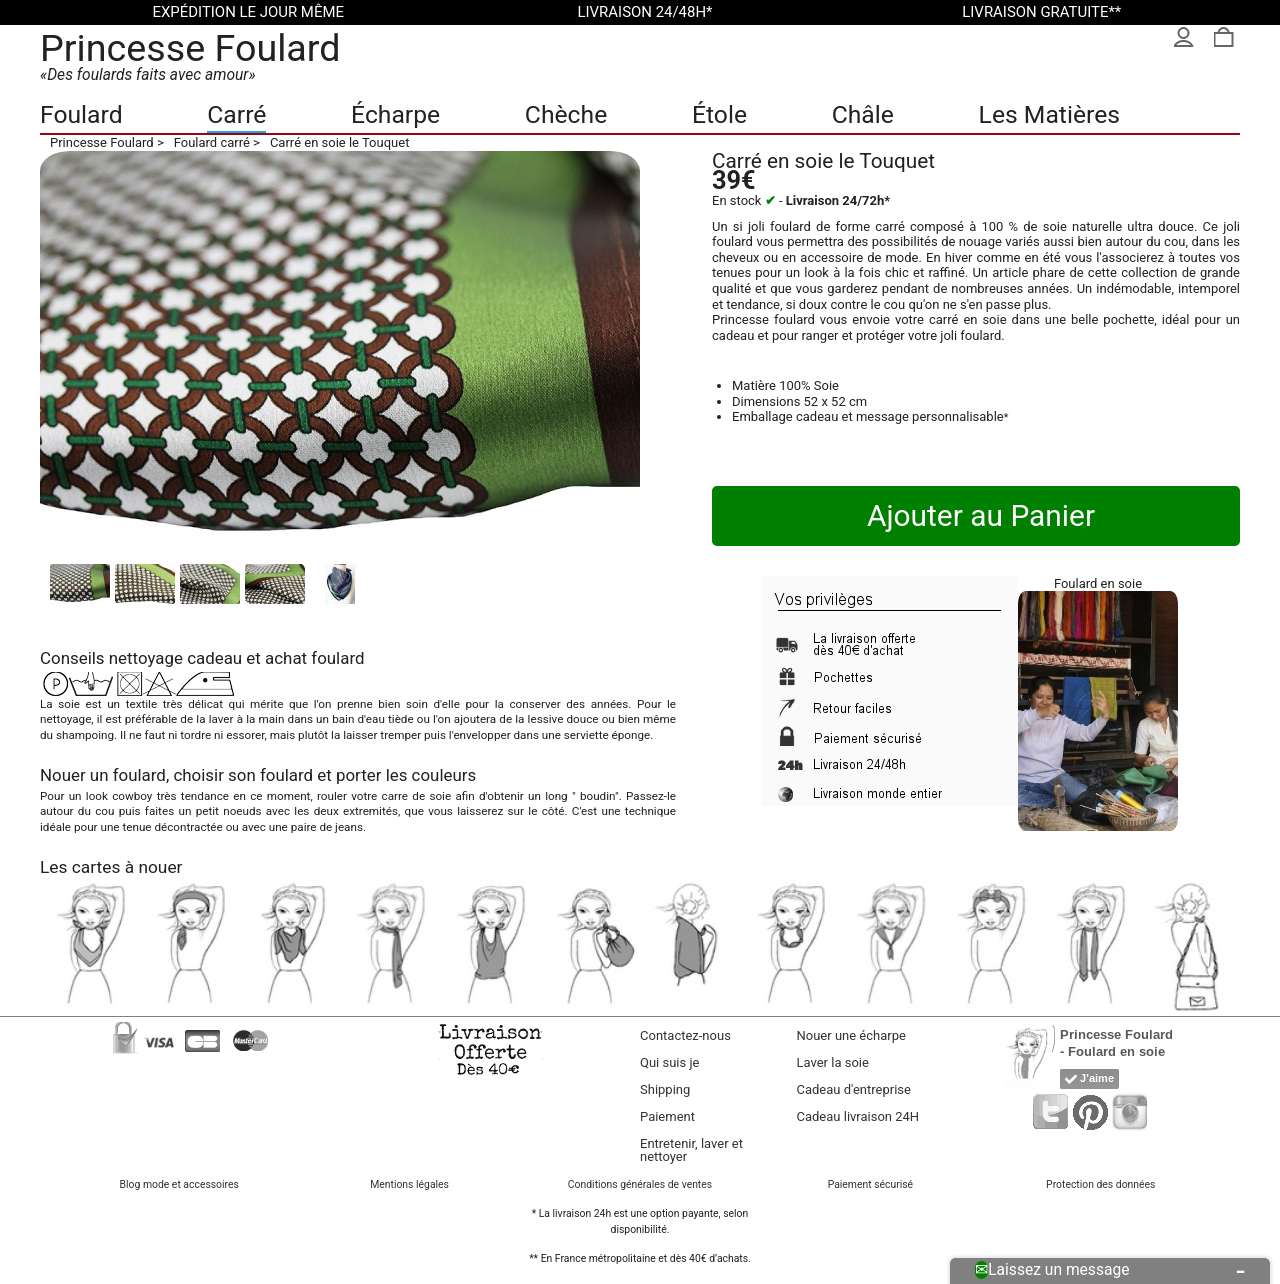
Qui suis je (669, 1062)
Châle (863, 114)
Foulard (81, 114)
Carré (236, 114)
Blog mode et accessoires (179, 1184)
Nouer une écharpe (851, 1035)
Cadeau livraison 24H (858, 1116)
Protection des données (1100, 1184)
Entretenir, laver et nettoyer (691, 1150)
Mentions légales (409, 1184)
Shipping (665, 1089)
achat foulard (314, 658)
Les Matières (1049, 114)
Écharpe (395, 114)
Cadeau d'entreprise (854, 1089)
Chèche (566, 114)
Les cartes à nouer (111, 867)
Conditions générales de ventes (640, 1184)
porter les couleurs (406, 775)
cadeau (214, 658)
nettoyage (146, 658)
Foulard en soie (1098, 583)
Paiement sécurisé (870, 1184)
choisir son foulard (243, 775)
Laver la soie (833, 1062)
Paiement (667, 1116)
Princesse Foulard (190, 48)
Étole (719, 114)
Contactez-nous (685, 1035)
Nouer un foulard (103, 775)
